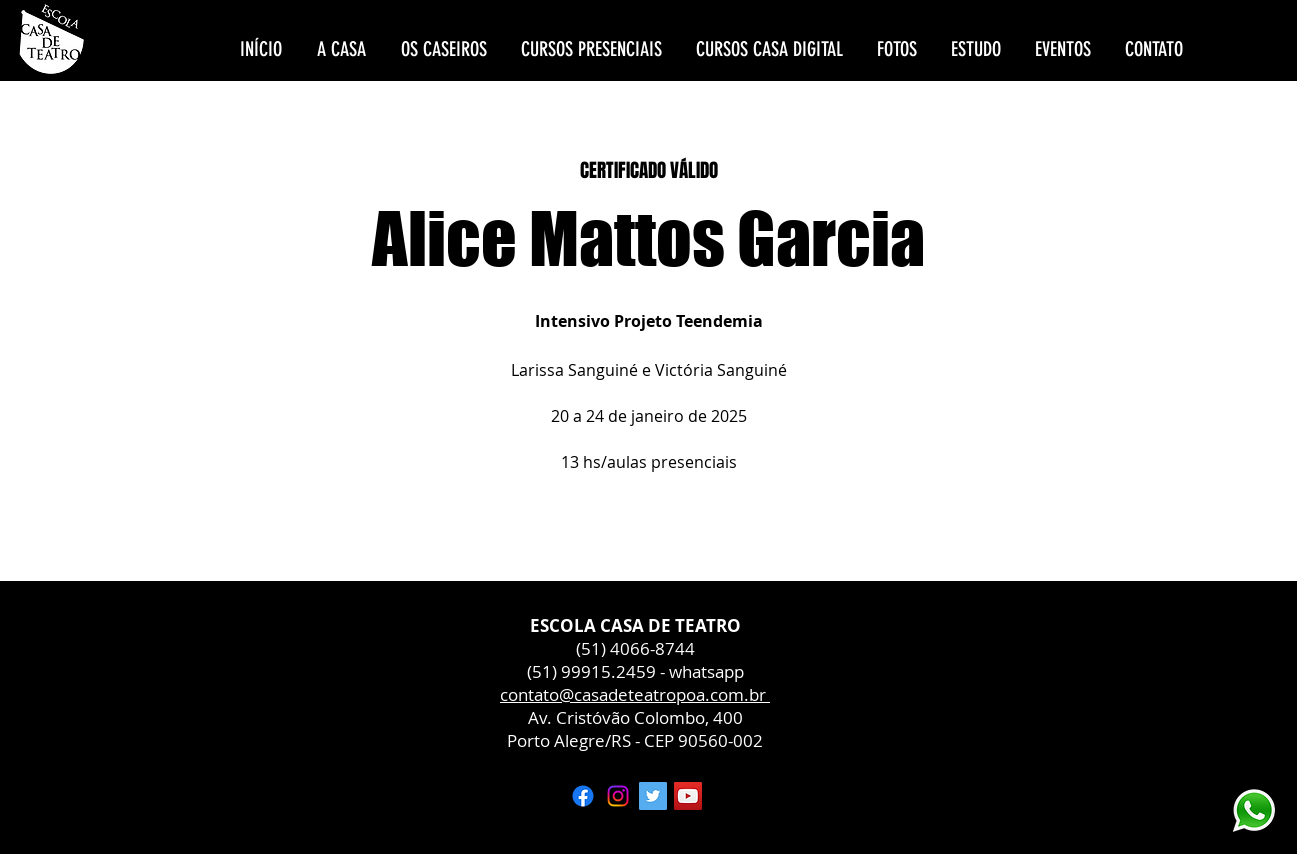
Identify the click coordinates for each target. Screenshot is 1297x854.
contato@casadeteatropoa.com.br (635, 694)
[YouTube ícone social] (688, 796)
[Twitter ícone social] (653, 796)
